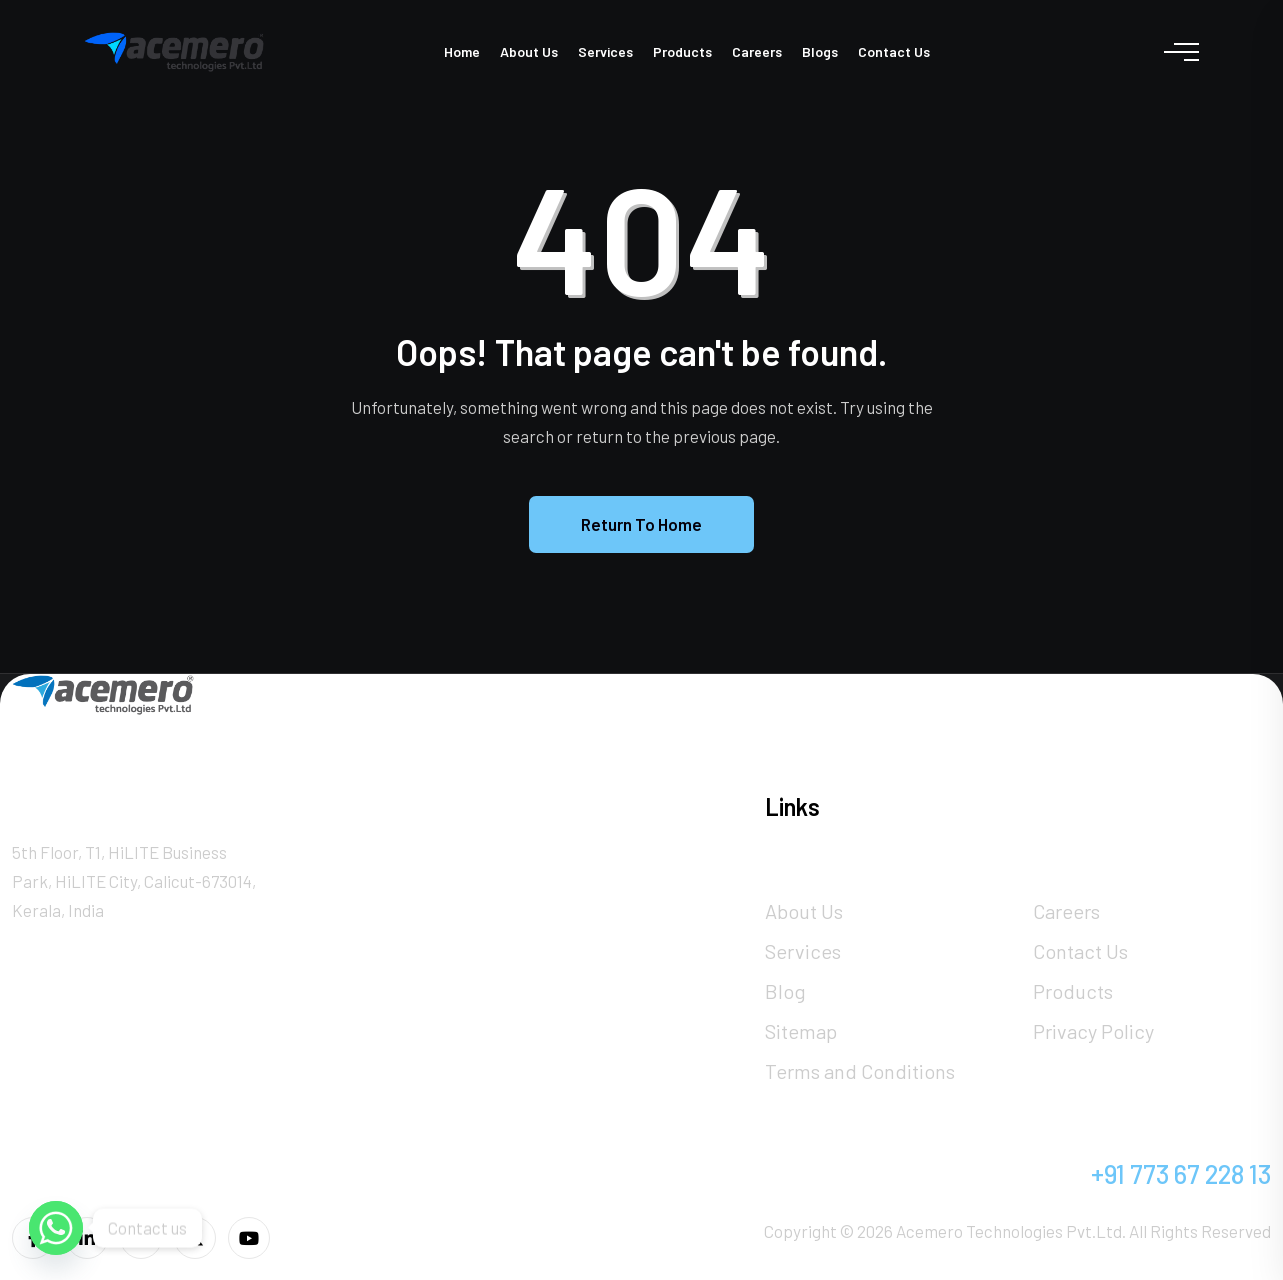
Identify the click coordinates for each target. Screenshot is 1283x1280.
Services (605, 51)
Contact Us (894, 51)
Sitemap (801, 1031)
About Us (529, 51)
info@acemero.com (874, 1173)
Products (682, 51)
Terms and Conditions (860, 1071)
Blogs (820, 51)
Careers (757, 51)
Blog (785, 991)
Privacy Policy (1093, 1031)
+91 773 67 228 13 (1181, 1173)
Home (462, 51)
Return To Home (641, 524)
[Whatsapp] (56, 1228)
